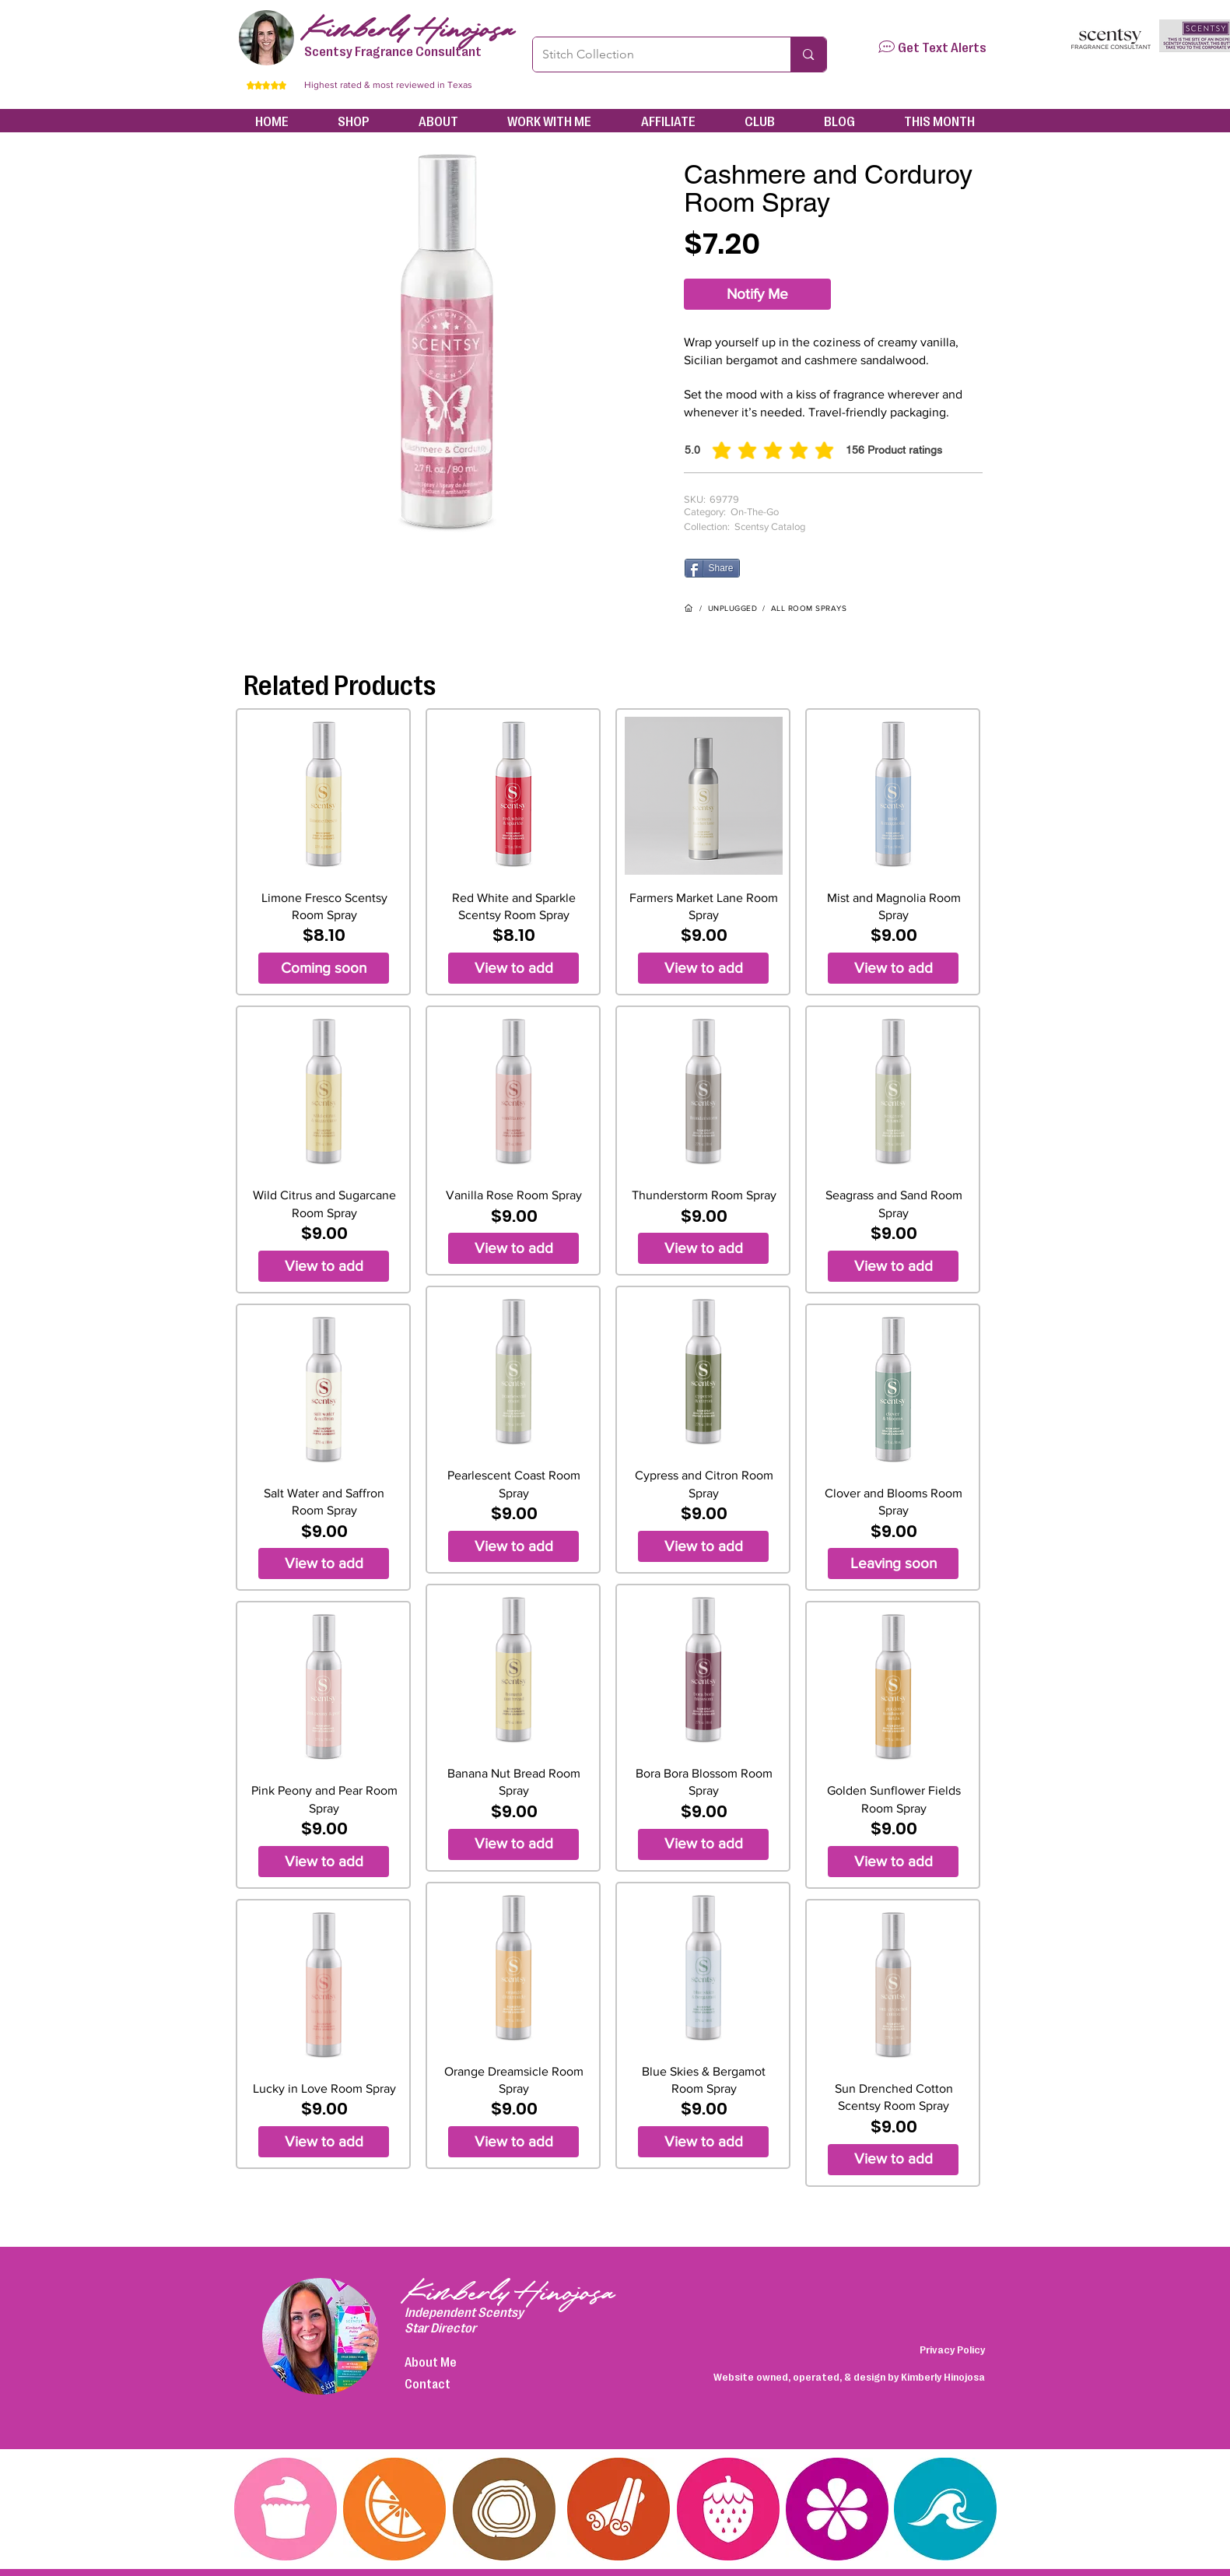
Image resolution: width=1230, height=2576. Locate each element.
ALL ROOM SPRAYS (809, 608)
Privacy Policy (952, 2349)
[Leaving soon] (893, 1563)
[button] (886, 46)
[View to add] (323, 1266)
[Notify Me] (757, 294)
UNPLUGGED (733, 608)
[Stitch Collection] (650, 54)
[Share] (712, 568)
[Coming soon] (323, 968)
